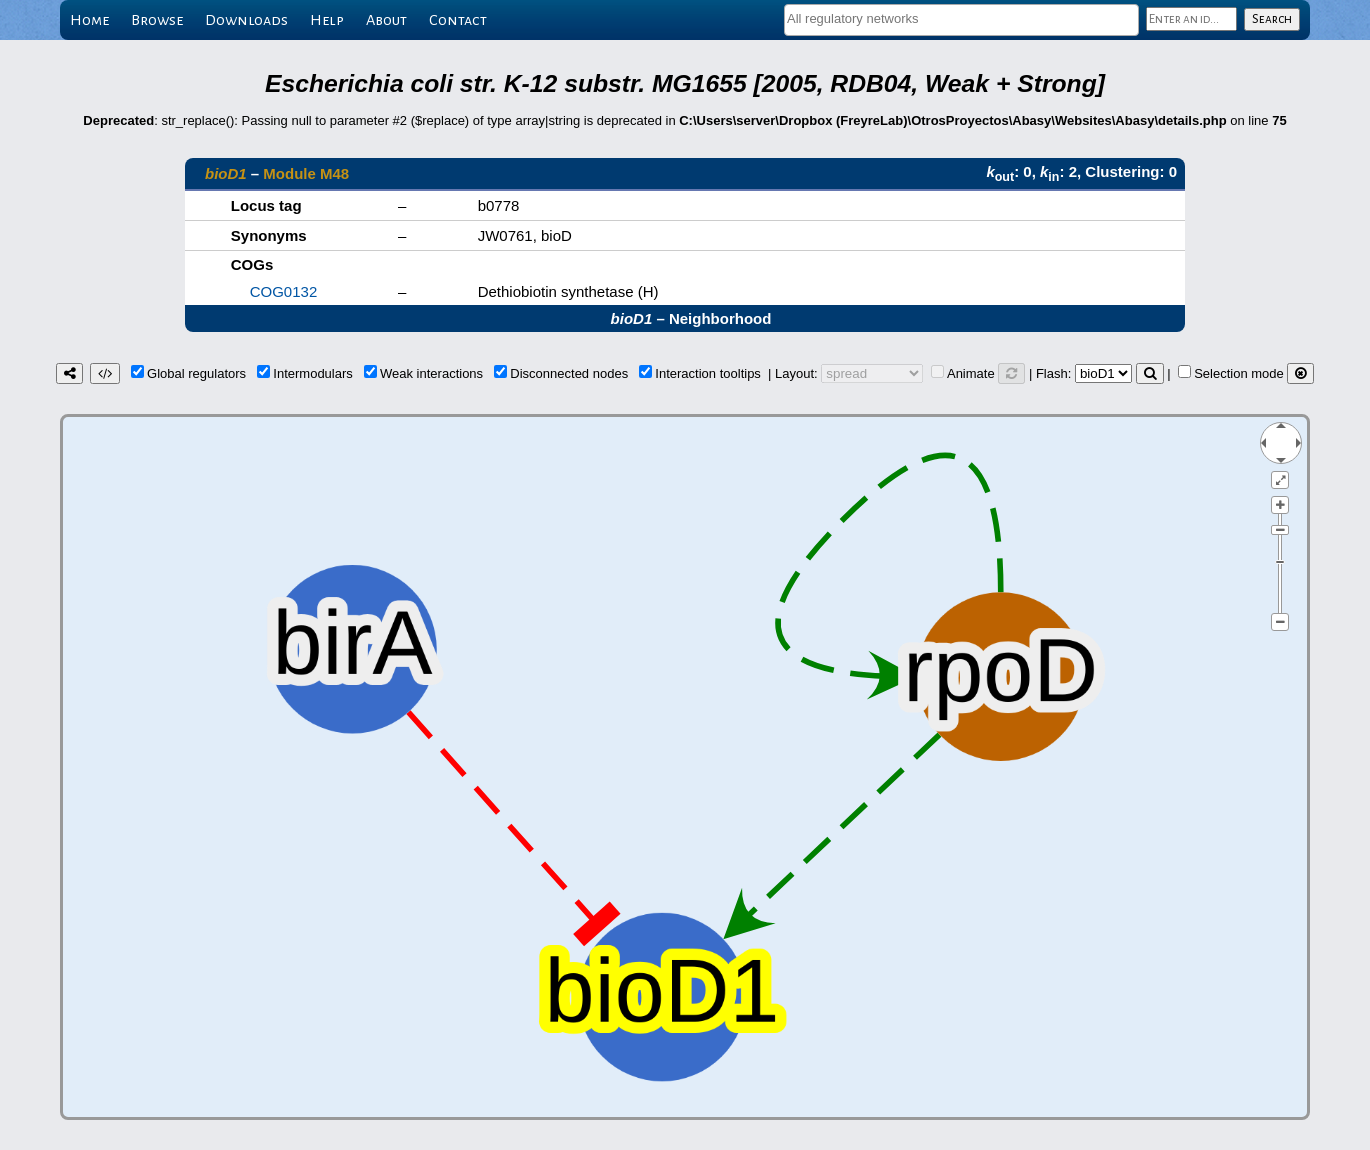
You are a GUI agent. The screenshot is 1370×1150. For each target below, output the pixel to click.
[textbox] (961, 18)
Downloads (246, 20)
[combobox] (961, 20)
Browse (157, 20)
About (386, 20)
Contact (458, 20)
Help (327, 20)
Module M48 (306, 173)
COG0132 (284, 291)
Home (89, 20)
